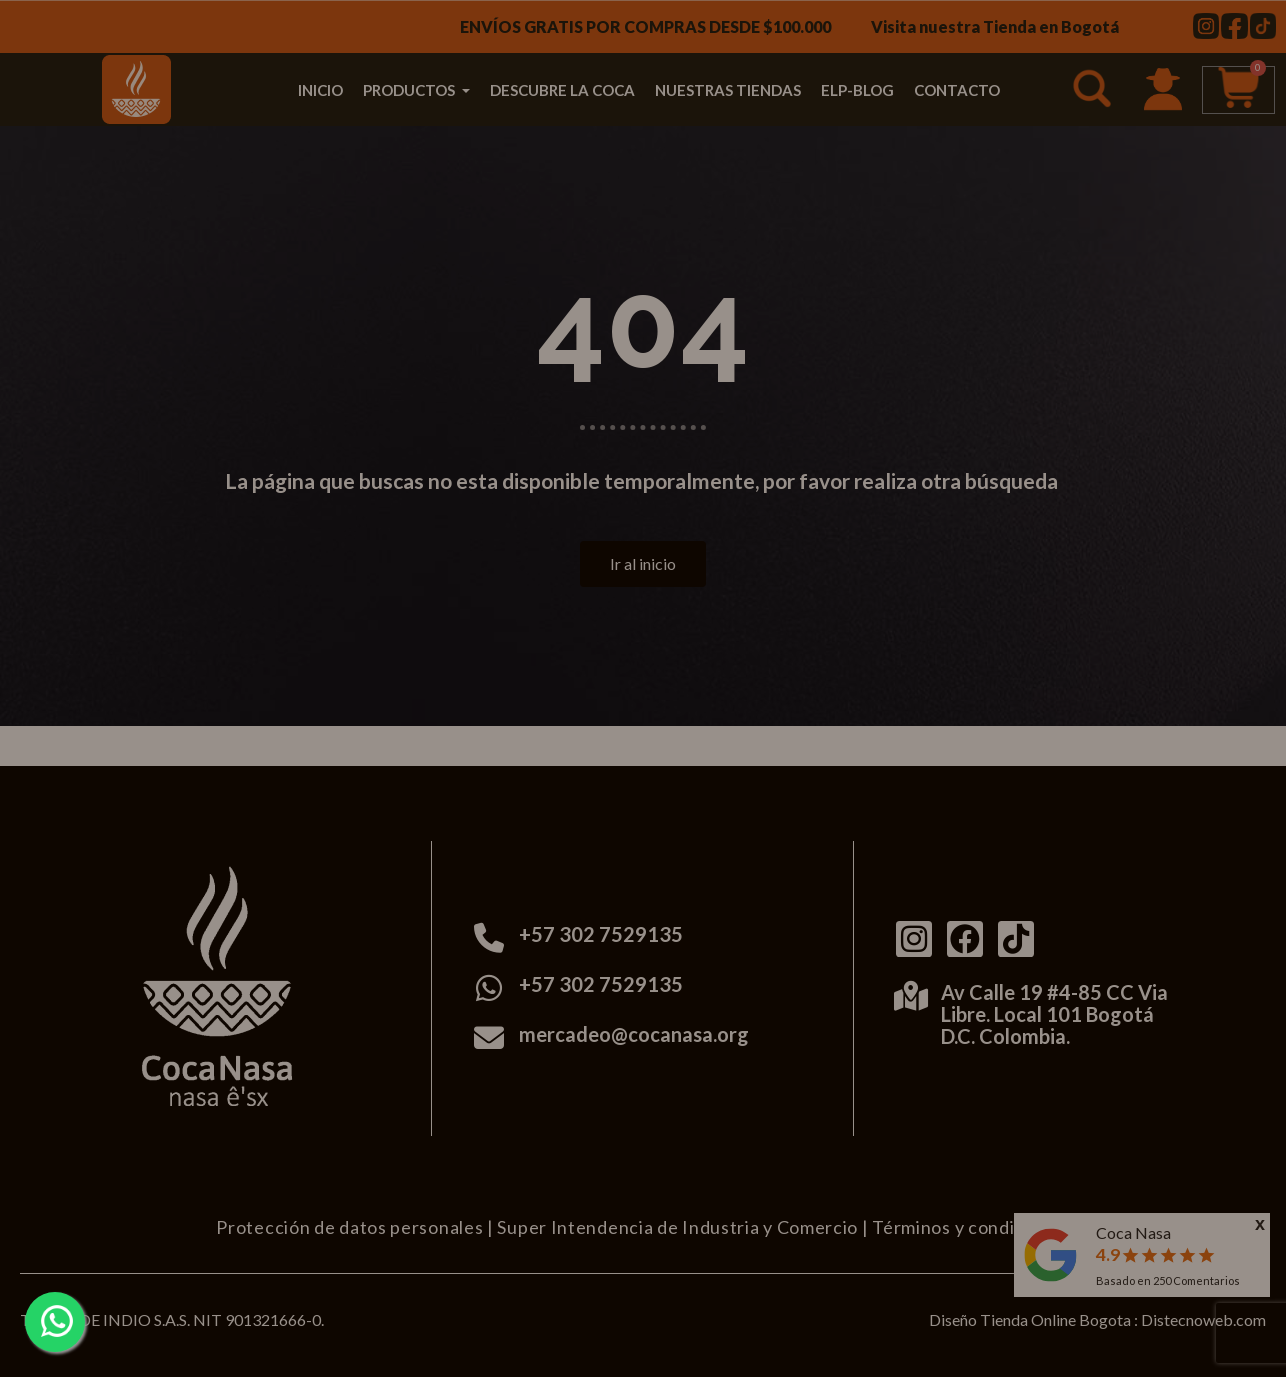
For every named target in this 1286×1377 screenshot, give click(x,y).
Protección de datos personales (349, 1227)
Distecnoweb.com (1203, 1319)
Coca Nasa (1133, 1232)
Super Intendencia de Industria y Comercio (677, 1227)
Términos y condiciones (970, 1227)
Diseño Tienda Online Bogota (1030, 1319)
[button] (1095, 92)
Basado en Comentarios (1168, 1280)
